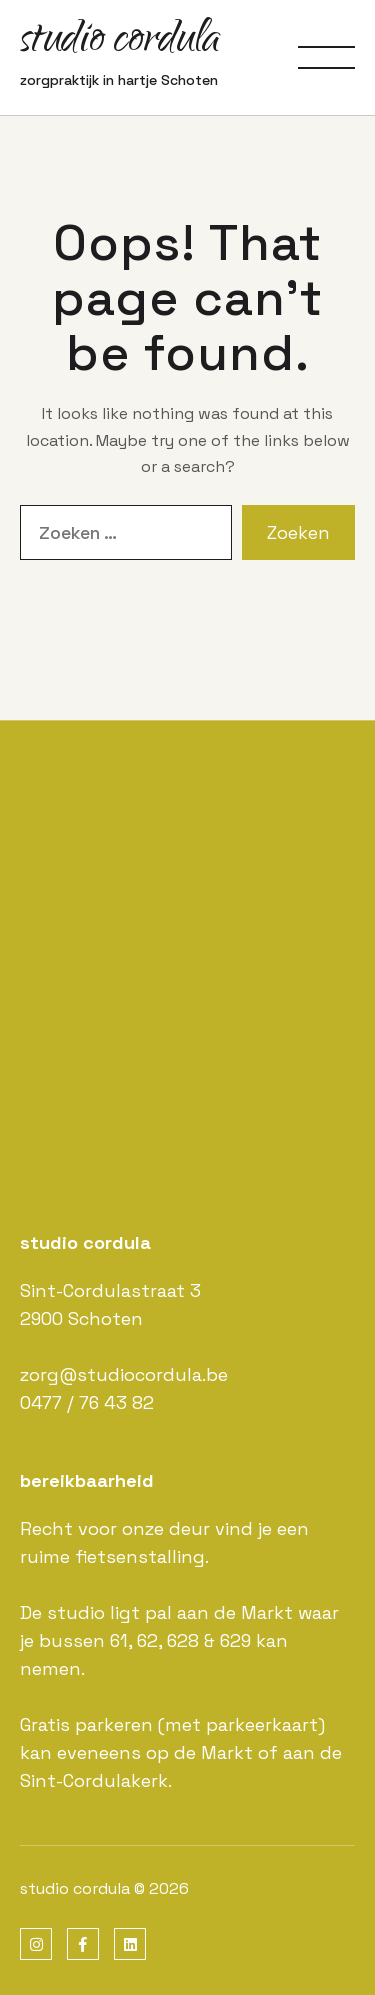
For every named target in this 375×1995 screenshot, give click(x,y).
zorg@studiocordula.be (124, 1374)
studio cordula (120, 42)
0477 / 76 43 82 (87, 1402)
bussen (72, 1640)
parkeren (114, 1724)
